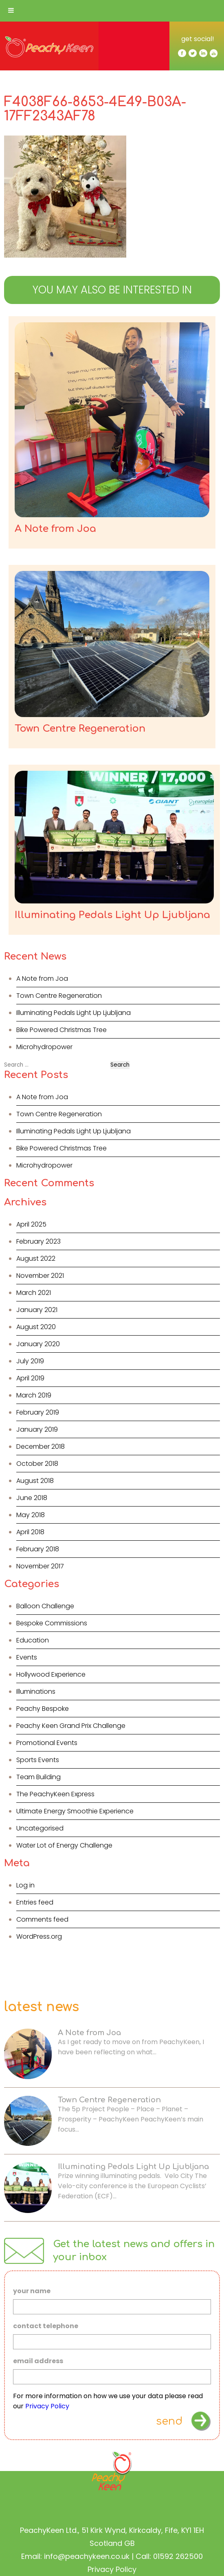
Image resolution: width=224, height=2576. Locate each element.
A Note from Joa (42, 978)
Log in (25, 1885)
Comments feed (42, 1919)
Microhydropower (44, 1047)
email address (38, 2361)
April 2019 (30, 1378)
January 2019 (37, 1429)
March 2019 (33, 1395)
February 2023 (38, 1241)
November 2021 (40, 1275)
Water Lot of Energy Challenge (64, 1845)
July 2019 (30, 1361)
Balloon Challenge (45, 1606)
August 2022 (35, 1258)
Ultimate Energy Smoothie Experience (75, 1811)
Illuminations (35, 1691)
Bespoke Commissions (51, 1623)
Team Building (38, 1777)
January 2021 (36, 1309)
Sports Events (37, 1760)
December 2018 (40, 1446)
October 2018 (37, 1463)
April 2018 (30, 1532)
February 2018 (37, 1549)
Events (26, 1657)
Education (32, 1640)
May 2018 (30, 1515)
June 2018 (31, 1497)
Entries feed (34, 1902)
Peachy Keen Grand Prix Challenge (70, 1725)
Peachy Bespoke (42, 1708)
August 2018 (35, 1480)
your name (32, 2291)
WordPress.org (39, 1936)
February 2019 (37, 1412)
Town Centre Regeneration (59, 995)
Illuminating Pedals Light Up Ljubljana (73, 1012)
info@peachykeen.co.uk (87, 2556)
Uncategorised (40, 1828)
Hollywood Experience (51, 1674)
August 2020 (36, 1327)
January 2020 (38, 1344)
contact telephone (45, 2326)
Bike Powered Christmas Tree (61, 1029)
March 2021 (33, 1292)
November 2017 (40, 1566)
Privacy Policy (47, 2406)
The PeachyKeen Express (55, 1794)
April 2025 (31, 1224)
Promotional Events (46, 1742)
